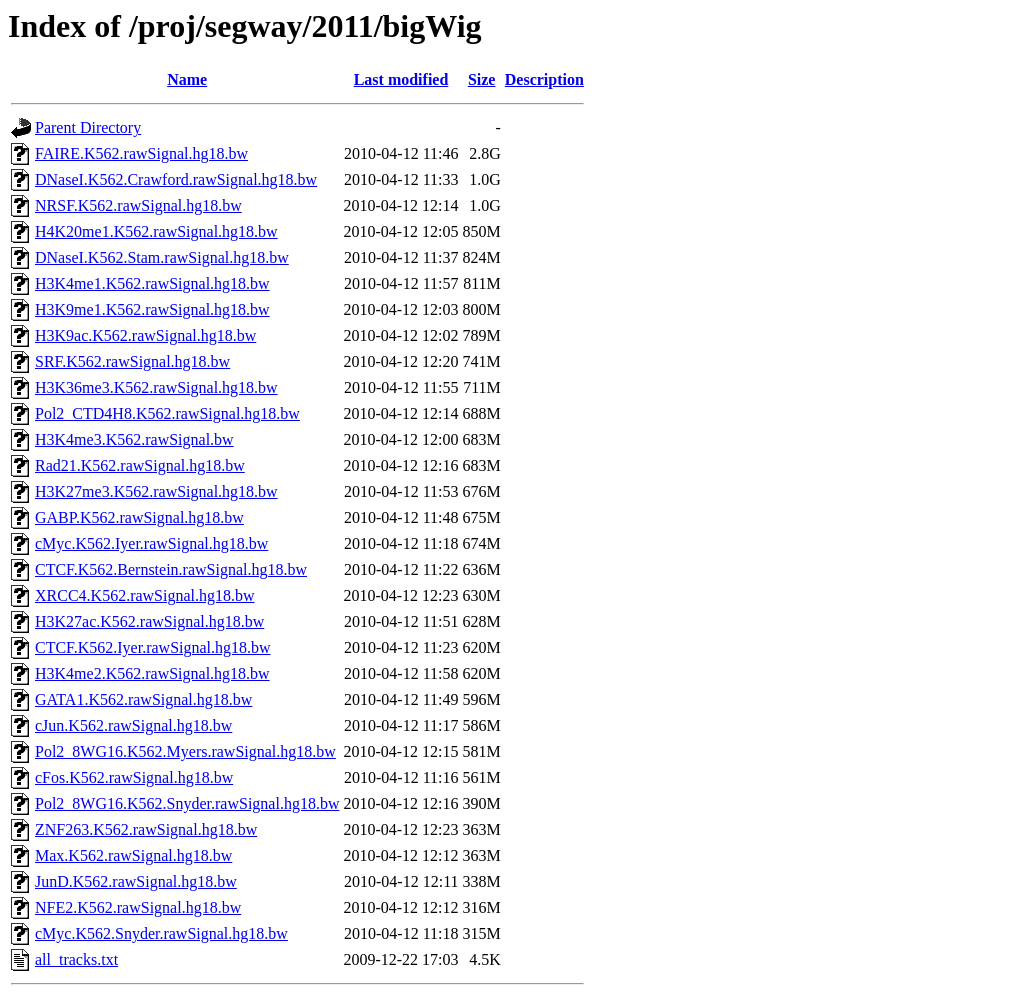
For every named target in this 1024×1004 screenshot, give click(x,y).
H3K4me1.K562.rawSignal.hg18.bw (152, 283)
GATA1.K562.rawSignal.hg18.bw (143, 699)
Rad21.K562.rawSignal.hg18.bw (140, 465)
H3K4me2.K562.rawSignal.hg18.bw (152, 673)
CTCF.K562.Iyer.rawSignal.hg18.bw (153, 647)
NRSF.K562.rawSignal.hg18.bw (138, 205)
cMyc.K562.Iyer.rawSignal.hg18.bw (151, 543)
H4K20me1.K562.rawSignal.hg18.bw (156, 231)
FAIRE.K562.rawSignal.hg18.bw (141, 153)
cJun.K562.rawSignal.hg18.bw (133, 725)
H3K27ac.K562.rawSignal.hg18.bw (149, 621)
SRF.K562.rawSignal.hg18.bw (132, 361)
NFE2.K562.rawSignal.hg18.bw (138, 907)
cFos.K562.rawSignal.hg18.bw (134, 777)
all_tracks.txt (76, 959)
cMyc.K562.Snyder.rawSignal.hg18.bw (161, 933)
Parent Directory (88, 127)
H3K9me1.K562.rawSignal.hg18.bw (152, 309)
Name (187, 79)
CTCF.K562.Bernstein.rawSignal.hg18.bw (171, 569)
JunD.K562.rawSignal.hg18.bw (136, 881)
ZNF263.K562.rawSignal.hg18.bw (146, 829)
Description (544, 79)
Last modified (401, 79)
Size (482, 79)
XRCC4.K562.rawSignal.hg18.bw (145, 595)
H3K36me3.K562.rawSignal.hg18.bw (156, 387)
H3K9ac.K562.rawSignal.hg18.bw (145, 335)
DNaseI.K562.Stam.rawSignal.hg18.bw (162, 257)
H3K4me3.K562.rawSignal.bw (134, 439)
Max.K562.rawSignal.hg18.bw (133, 855)
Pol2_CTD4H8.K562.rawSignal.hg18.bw (167, 413)
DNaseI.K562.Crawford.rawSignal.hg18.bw (176, 179)
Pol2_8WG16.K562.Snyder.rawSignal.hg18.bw (187, 803)
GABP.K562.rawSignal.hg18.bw (139, 517)
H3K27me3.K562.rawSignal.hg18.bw (156, 491)
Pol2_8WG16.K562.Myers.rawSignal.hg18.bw (185, 751)
